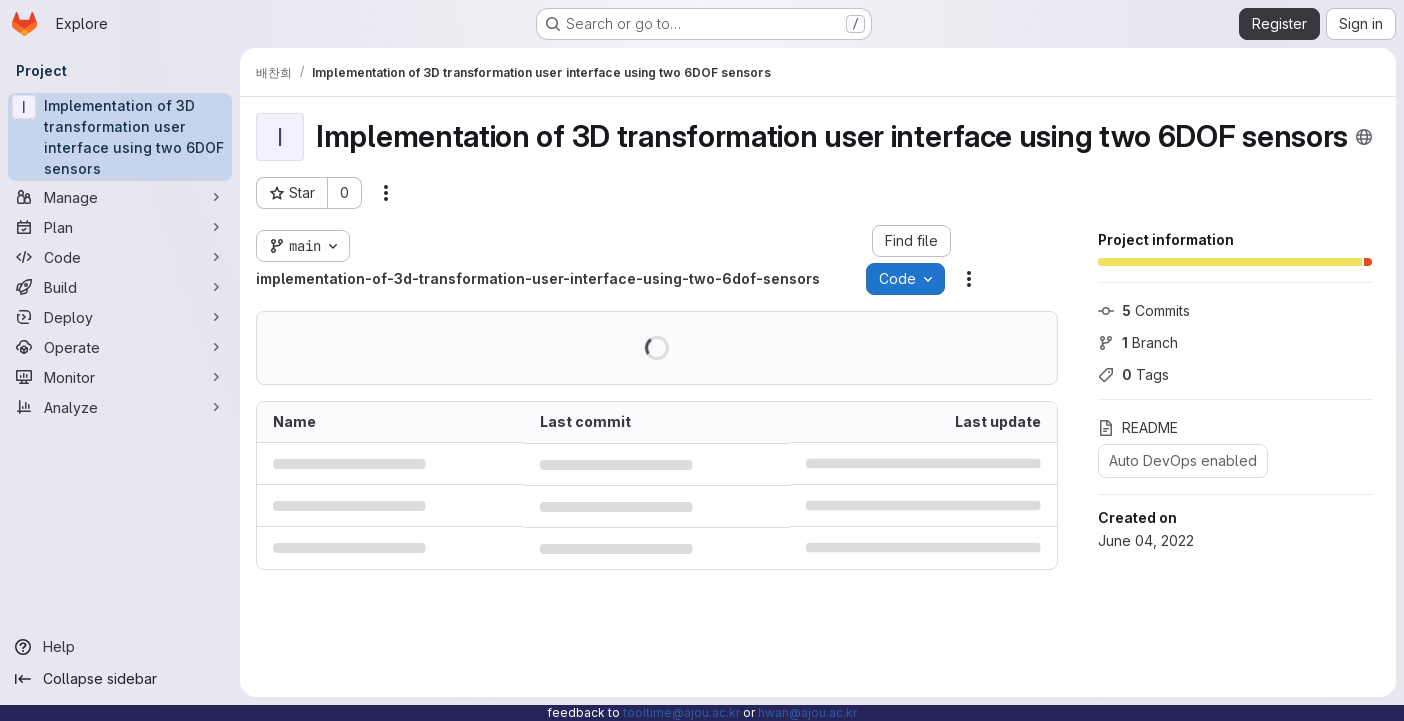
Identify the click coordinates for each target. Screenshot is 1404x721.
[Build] (120, 287)
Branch (1138, 342)
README (1138, 427)
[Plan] (120, 227)
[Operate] (120, 347)
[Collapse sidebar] (120, 679)
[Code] (120, 257)
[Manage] (120, 197)
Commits (1144, 310)
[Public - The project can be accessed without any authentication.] (1364, 137)
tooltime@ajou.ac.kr (681, 712)
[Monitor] (120, 377)
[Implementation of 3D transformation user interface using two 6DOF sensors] (120, 137)
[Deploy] (120, 317)
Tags (1133, 374)
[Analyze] (120, 407)
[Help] (120, 647)
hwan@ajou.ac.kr (807, 712)
